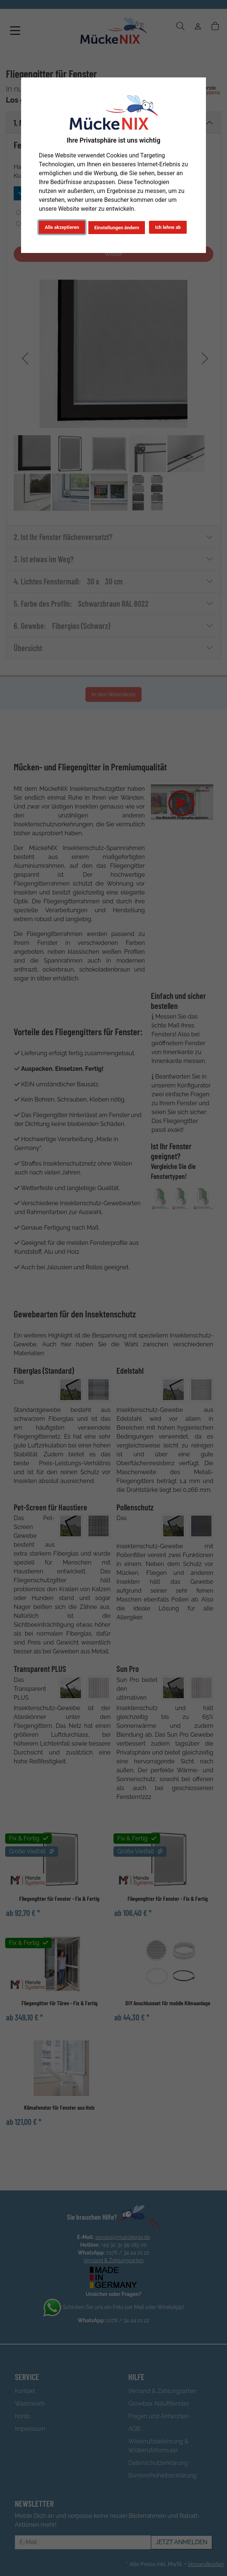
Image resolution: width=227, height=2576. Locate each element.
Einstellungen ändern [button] (116, 227)
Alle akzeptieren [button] (62, 227)
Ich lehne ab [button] (168, 227)
